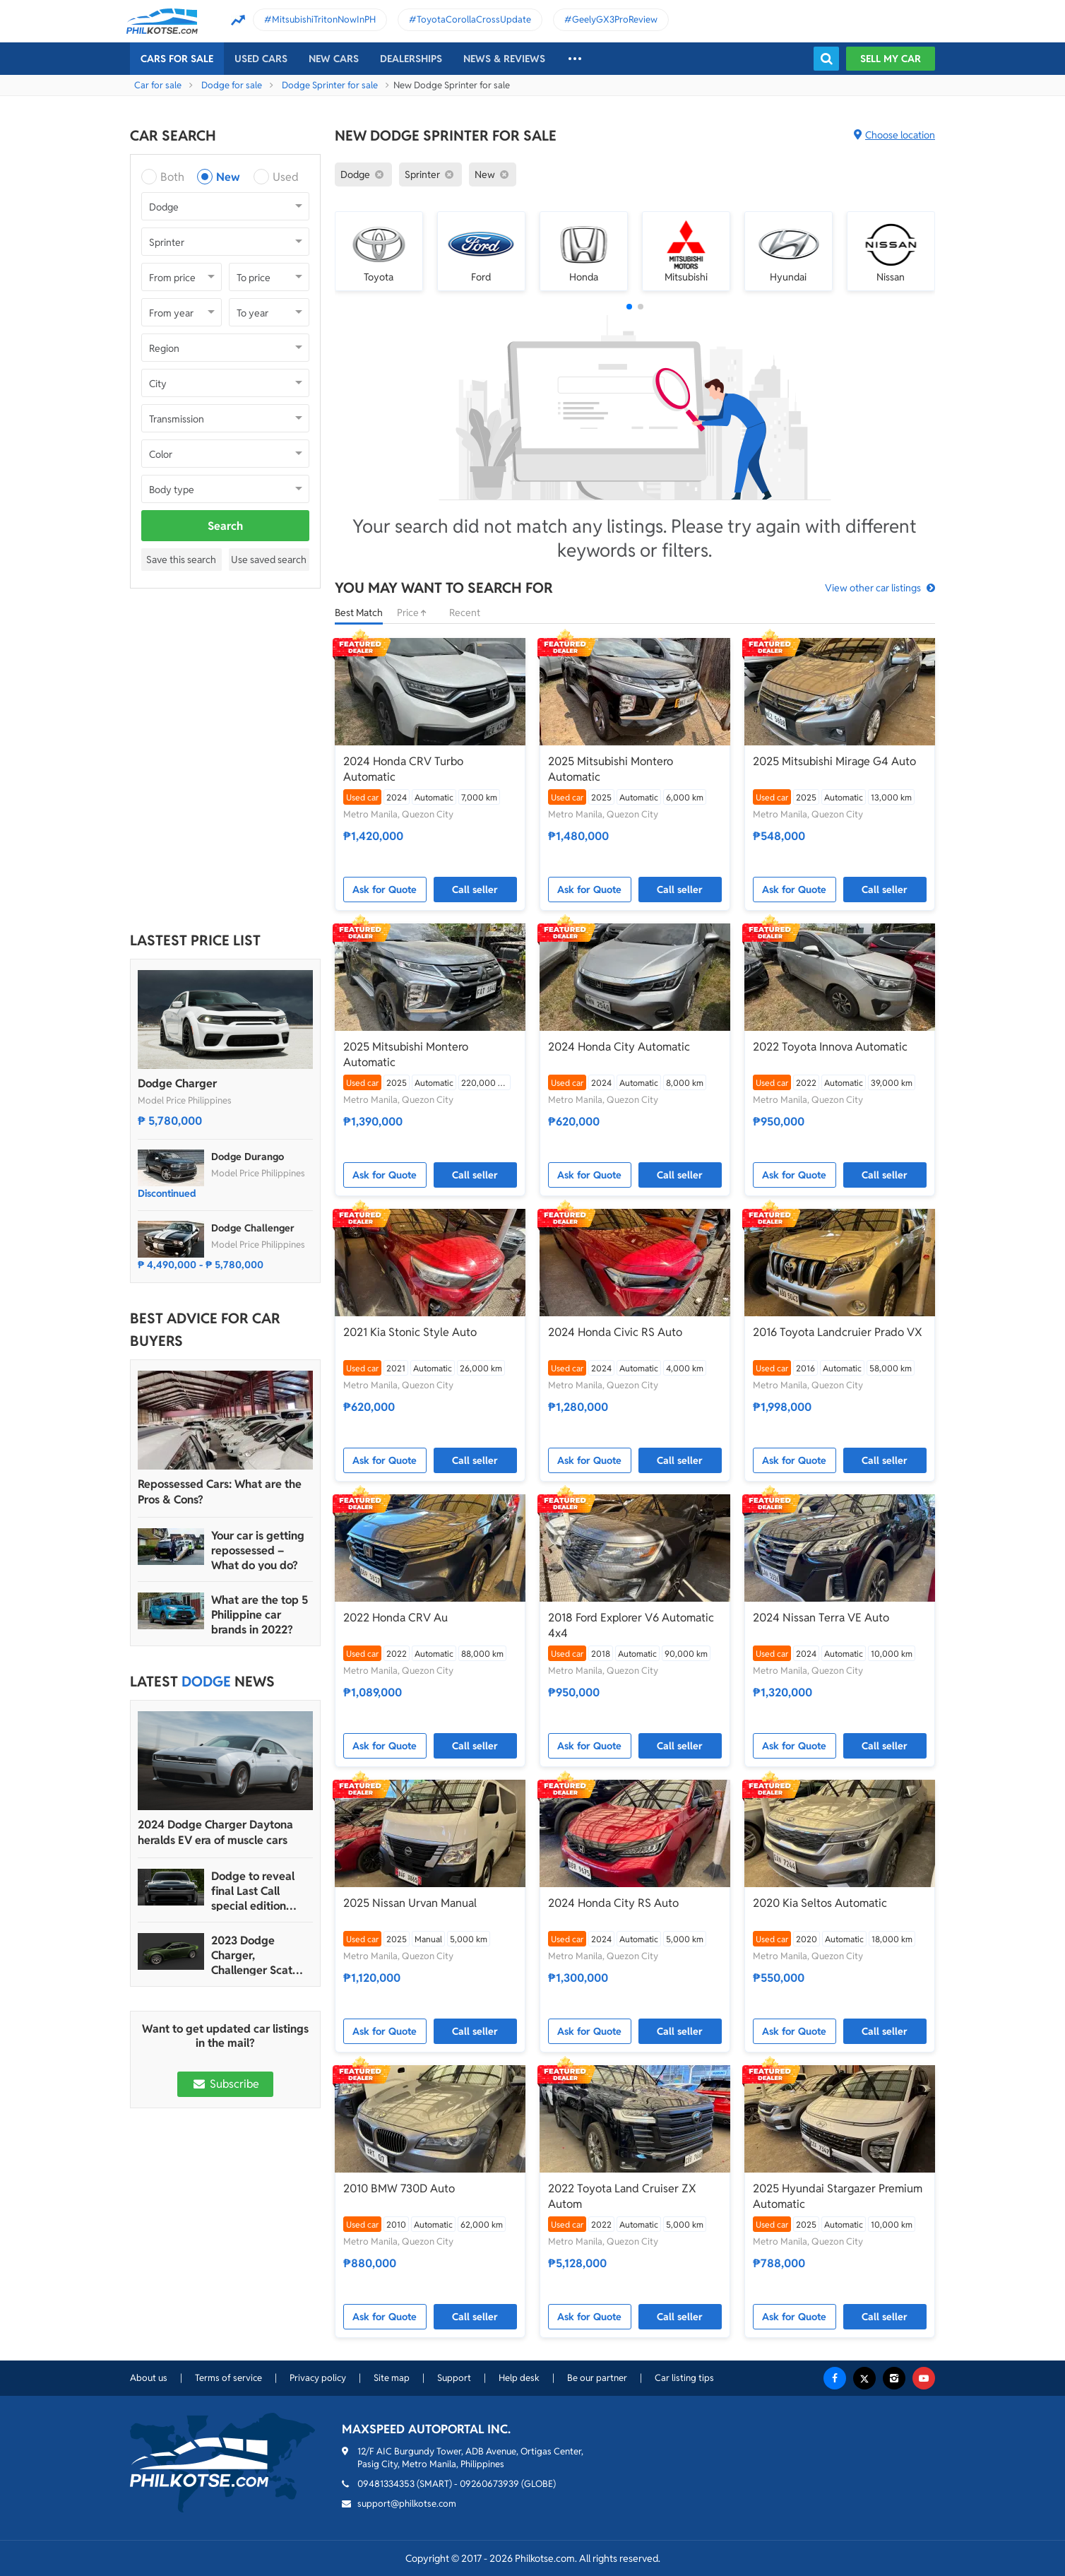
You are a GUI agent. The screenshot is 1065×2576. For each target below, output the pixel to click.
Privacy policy (318, 2378)
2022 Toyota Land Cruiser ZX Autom (622, 2196)
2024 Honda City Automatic (619, 1046)
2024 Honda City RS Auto (613, 1903)
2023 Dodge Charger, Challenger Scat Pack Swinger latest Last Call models (251, 1955)
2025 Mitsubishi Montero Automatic (610, 769)
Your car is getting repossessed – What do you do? (257, 1550)
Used (286, 177)
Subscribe (225, 2083)
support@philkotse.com (406, 2504)
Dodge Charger (177, 1083)
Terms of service (228, 2378)
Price (416, 612)
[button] (629, 306)
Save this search (181, 559)
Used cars (260, 58)
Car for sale (158, 85)
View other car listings (873, 587)
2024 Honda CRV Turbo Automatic (403, 769)
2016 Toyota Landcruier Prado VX (837, 1332)
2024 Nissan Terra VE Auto (821, 1617)
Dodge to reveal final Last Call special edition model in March (252, 1891)
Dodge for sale (231, 85)
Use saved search (269, 559)
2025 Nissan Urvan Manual (410, 1903)
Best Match (359, 612)
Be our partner (597, 2378)
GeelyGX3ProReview (615, 19)
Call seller (475, 889)
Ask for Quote (384, 889)
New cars (334, 58)
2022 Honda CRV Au (395, 1617)
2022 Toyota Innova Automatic (830, 1046)
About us (148, 2378)
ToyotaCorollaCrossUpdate (474, 19)
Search (225, 526)
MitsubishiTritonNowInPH (324, 19)
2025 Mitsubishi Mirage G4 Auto (834, 761)
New (228, 177)
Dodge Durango (247, 1156)
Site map (392, 2378)
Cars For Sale (177, 58)
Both (172, 177)
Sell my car (890, 58)
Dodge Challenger (252, 1228)
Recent (464, 612)
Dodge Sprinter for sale (330, 85)
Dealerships (411, 58)
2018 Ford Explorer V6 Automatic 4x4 (631, 1625)
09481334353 (386, 2484)
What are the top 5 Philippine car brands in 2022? (259, 1615)
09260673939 (489, 2484)
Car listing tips (684, 2378)
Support (454, 2378)
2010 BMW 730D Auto (399, 2188)
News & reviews (504, 58)
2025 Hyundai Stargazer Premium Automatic (837, 2196)
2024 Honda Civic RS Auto (615, 1332)
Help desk (519, 2378)
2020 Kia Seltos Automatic (820, 1903)
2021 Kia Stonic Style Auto (410, 1332)
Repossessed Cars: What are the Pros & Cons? (220, 1492)
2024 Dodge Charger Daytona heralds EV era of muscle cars (215, 1832)
